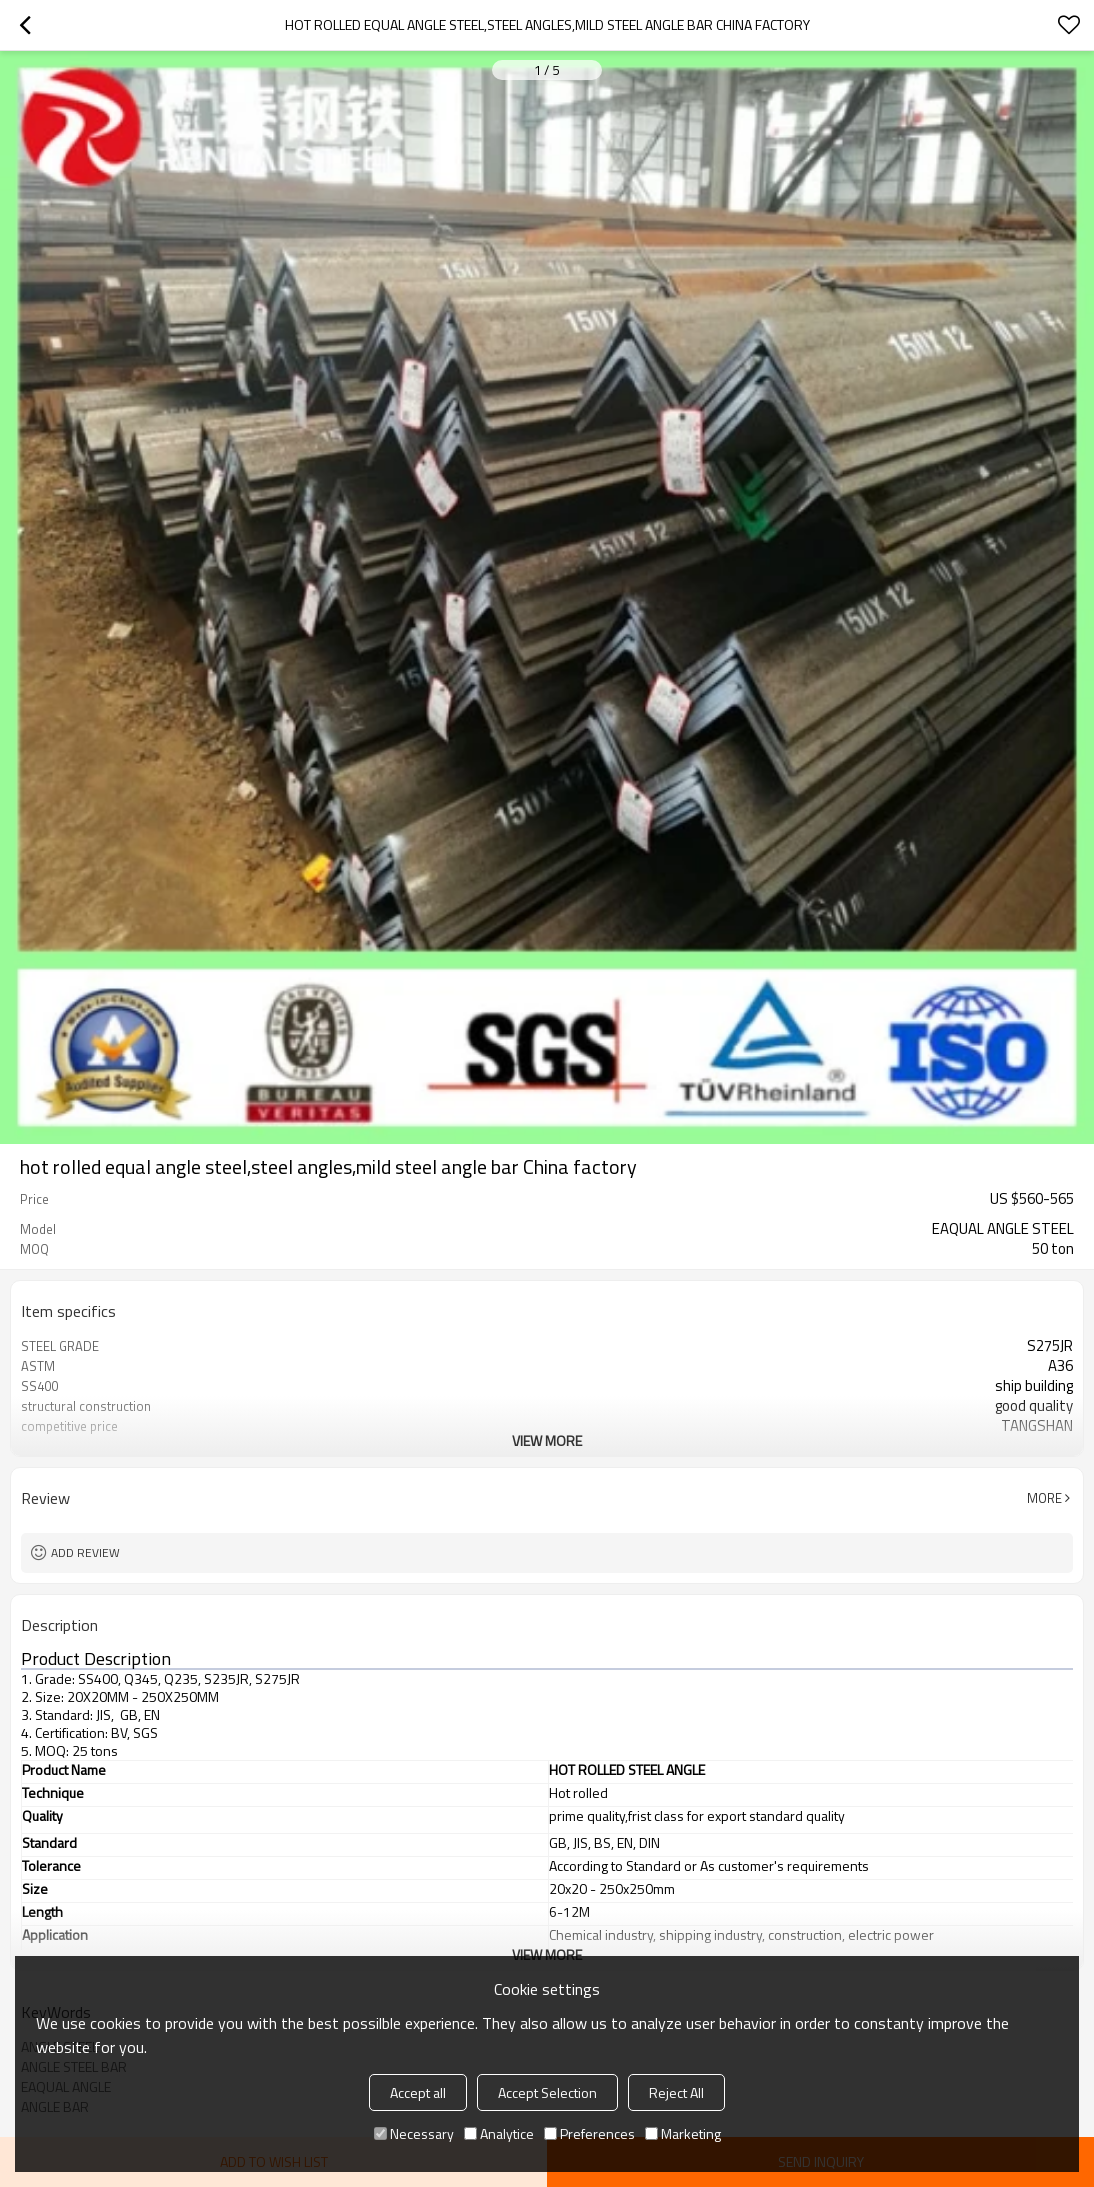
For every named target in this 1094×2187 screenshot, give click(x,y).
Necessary (414, 2133)
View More (547, 1440)
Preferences (589, 2133)
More (1044, 1498)
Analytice (499, 2133)
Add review (85, 1552)
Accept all (418, 2092)
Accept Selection (547, 2092)
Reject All (676, 2092)
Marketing (683, 2133)
